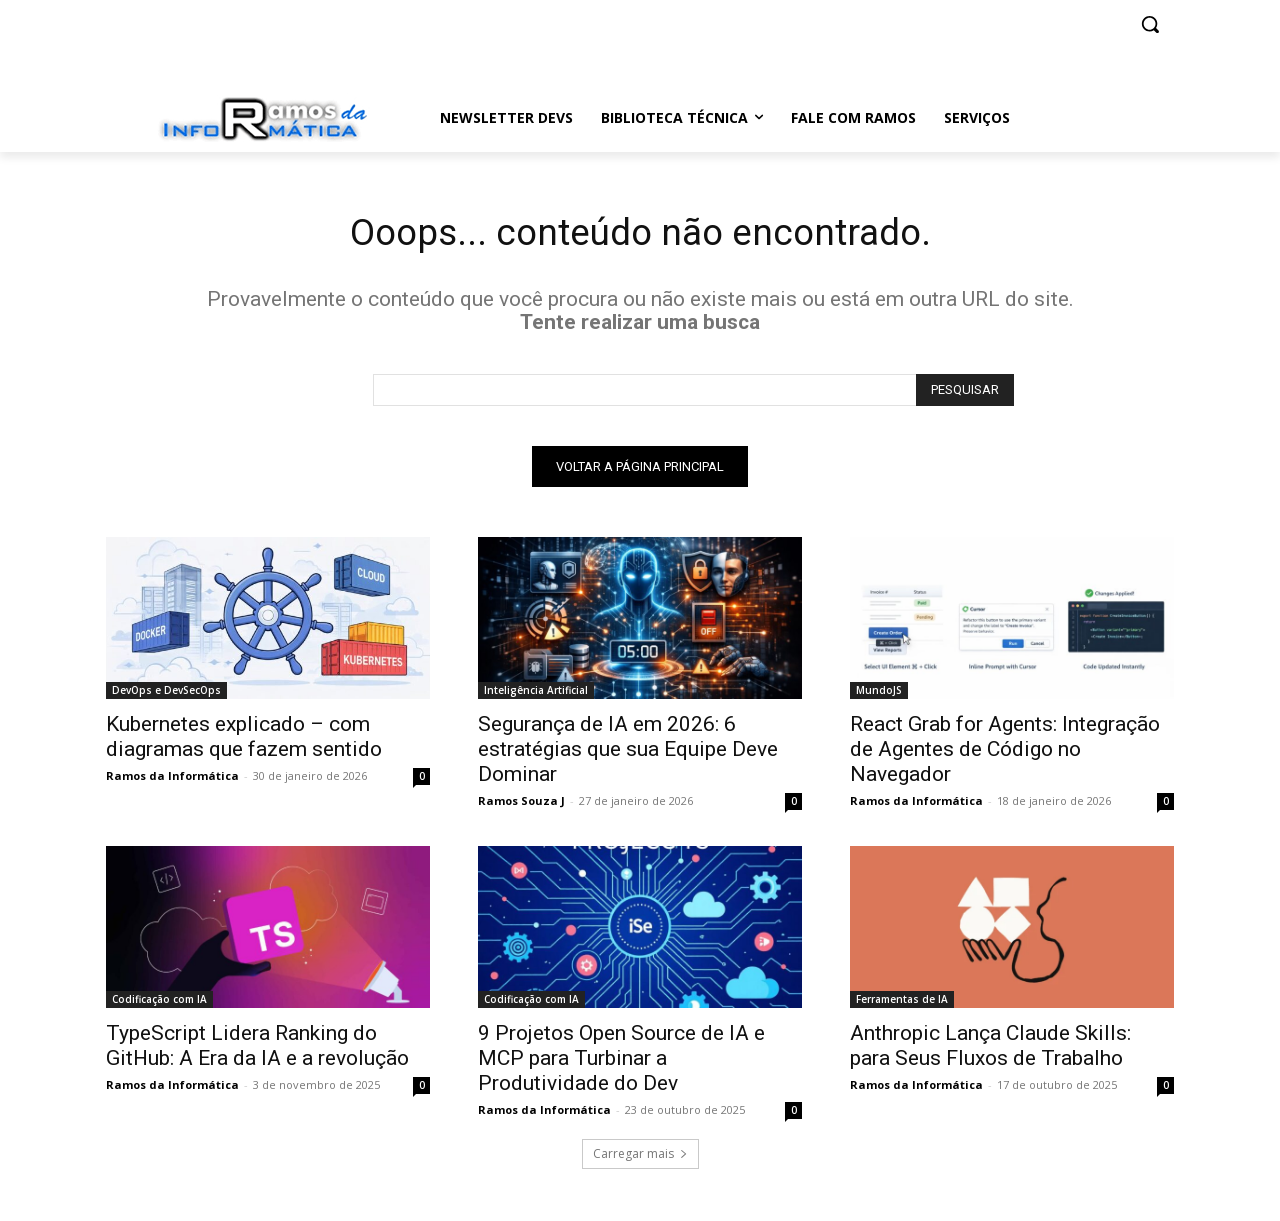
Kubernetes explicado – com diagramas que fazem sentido (244, 740)
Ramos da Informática (172, 779)
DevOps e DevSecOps (166, 694)
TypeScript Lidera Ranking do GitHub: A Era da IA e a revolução (257, 1049)
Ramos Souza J (521, 804)
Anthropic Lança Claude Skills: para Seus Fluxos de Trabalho (990, 1049)
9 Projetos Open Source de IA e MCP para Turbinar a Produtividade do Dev (621, 1062)
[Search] (965, 394)
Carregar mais (640, 1157)
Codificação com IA (159, 1003)
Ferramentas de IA (902, 1003)
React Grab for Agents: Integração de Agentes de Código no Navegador (1005, 753)
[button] (1150, 24)
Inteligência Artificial (536, 694)
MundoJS (879, 694)
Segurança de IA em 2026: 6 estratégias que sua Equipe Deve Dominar (628, 753)
